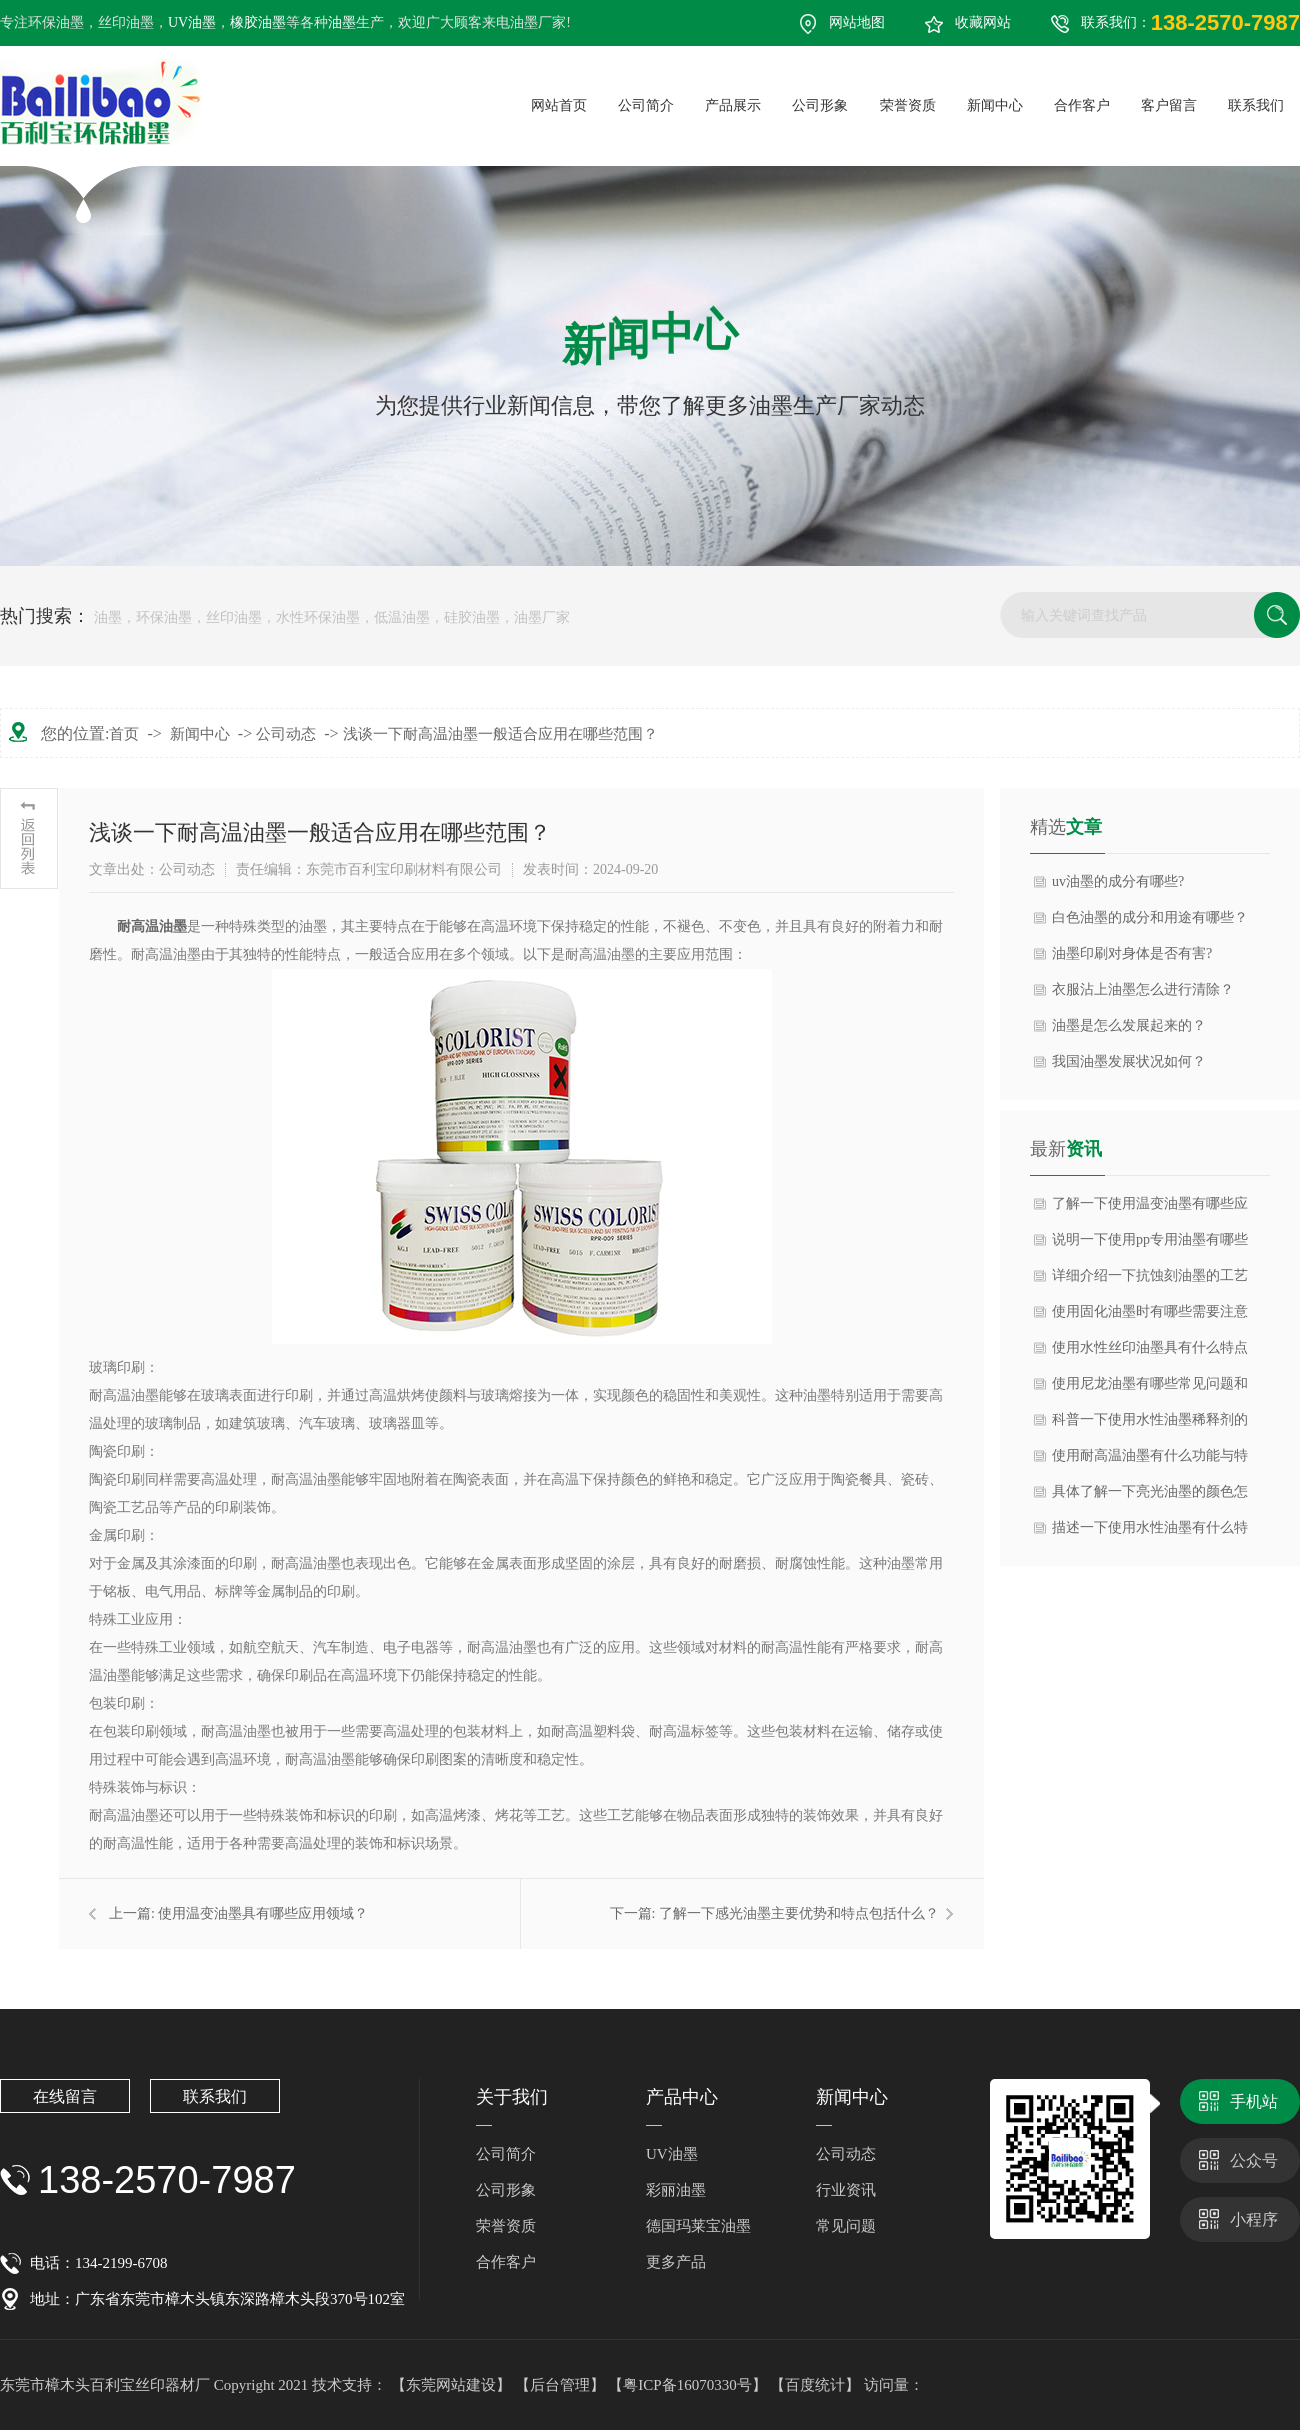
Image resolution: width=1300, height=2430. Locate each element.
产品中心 (682, 2097)
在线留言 (65, 2096)
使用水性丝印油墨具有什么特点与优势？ (1150, 1353)
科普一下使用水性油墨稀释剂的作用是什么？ (1150, 1425)
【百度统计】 (817, 2385)
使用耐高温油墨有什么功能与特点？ (1150, 1461)
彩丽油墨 (676, 2190)
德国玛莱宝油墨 (698, 2226)
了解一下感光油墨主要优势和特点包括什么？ (799, 1913)
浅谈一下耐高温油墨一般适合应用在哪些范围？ (500, 734)
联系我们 (215, 2096)
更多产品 (676, 2262)
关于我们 (512, 2097)
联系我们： (1190, 23)
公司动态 (286, 734)
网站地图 (857, 22)
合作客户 (506, 2262)
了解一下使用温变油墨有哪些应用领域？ (1150, 1209)
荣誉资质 (506, 2226)
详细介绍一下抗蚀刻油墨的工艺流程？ (1150, 1281)
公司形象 (506, 2190)
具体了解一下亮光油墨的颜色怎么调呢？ (1150, 1497)
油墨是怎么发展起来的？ (1129, 1025)
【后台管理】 (562, 2385)
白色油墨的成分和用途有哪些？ (1150, 917)
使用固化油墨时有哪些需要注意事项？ (1150, 1317)
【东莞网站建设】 (451, 2385)
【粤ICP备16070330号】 (689, 2385)
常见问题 (846, 2226)
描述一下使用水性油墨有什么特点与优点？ (1150, 1533)
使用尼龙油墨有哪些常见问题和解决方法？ (1150, 1389)
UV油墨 (192, 22)
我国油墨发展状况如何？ (1129, 1061)
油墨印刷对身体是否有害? (1132, 953)
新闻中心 (200, 734)
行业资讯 (846, 2190)
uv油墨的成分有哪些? (1118, 881)
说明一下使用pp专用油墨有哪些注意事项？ (1150, 1245)
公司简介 (506, 2154)
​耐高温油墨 (152, 926)
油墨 (342, 22)
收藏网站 (983, 22)
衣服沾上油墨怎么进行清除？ (1143, 989)
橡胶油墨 (258, 22)
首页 (124, 734)
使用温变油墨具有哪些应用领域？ (263, 1913)
